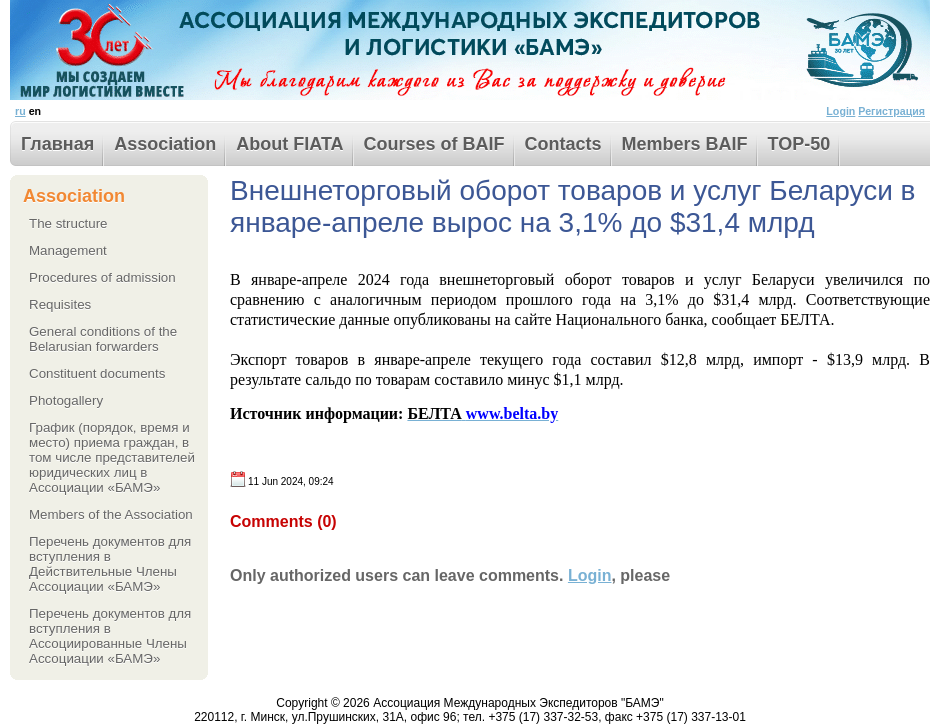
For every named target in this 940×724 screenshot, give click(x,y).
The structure (68, 223)
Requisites (60, 304)
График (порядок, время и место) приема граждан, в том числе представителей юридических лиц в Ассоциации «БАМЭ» (112, 457)
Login (840, 111)
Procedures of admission (102, 277)
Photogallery (66, 400)
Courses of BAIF (434, 144)
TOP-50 (799, 144)
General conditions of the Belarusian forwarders (103, 339)
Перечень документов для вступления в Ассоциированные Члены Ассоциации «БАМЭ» (110, 636)
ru (20, 111)
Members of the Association (111, 514)
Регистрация (891, 111)
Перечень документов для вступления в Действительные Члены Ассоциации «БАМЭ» (110, 564)
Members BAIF (685, 144)
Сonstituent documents (97, 373)
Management (68, 250)
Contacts (563, 144)
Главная (57, 144)
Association (165, 144)
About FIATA (289, 144)
